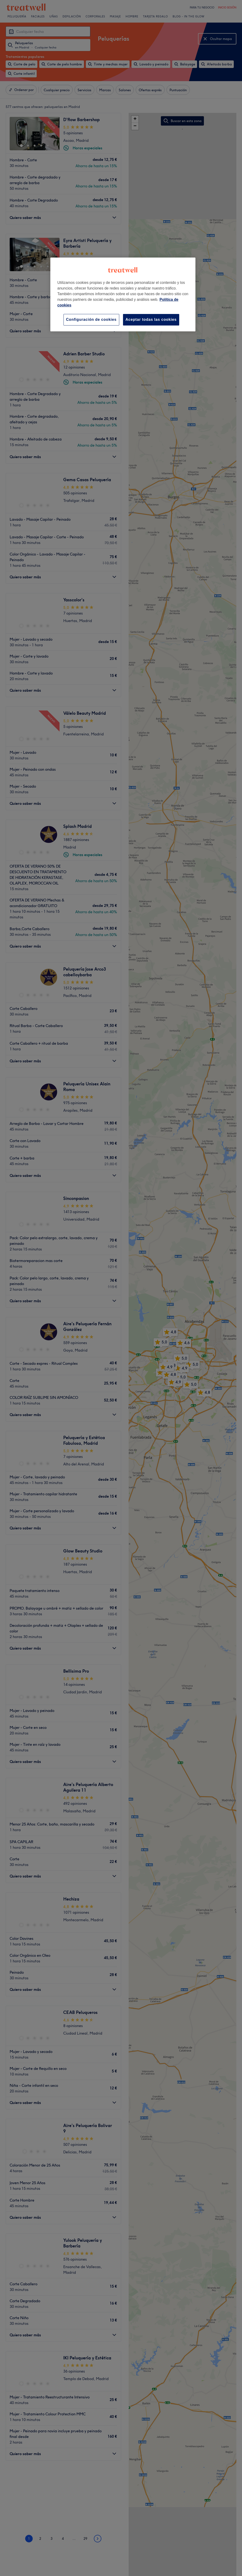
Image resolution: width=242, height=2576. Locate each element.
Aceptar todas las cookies (151, 320)
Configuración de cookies (91, 320)
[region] (122, 294)
